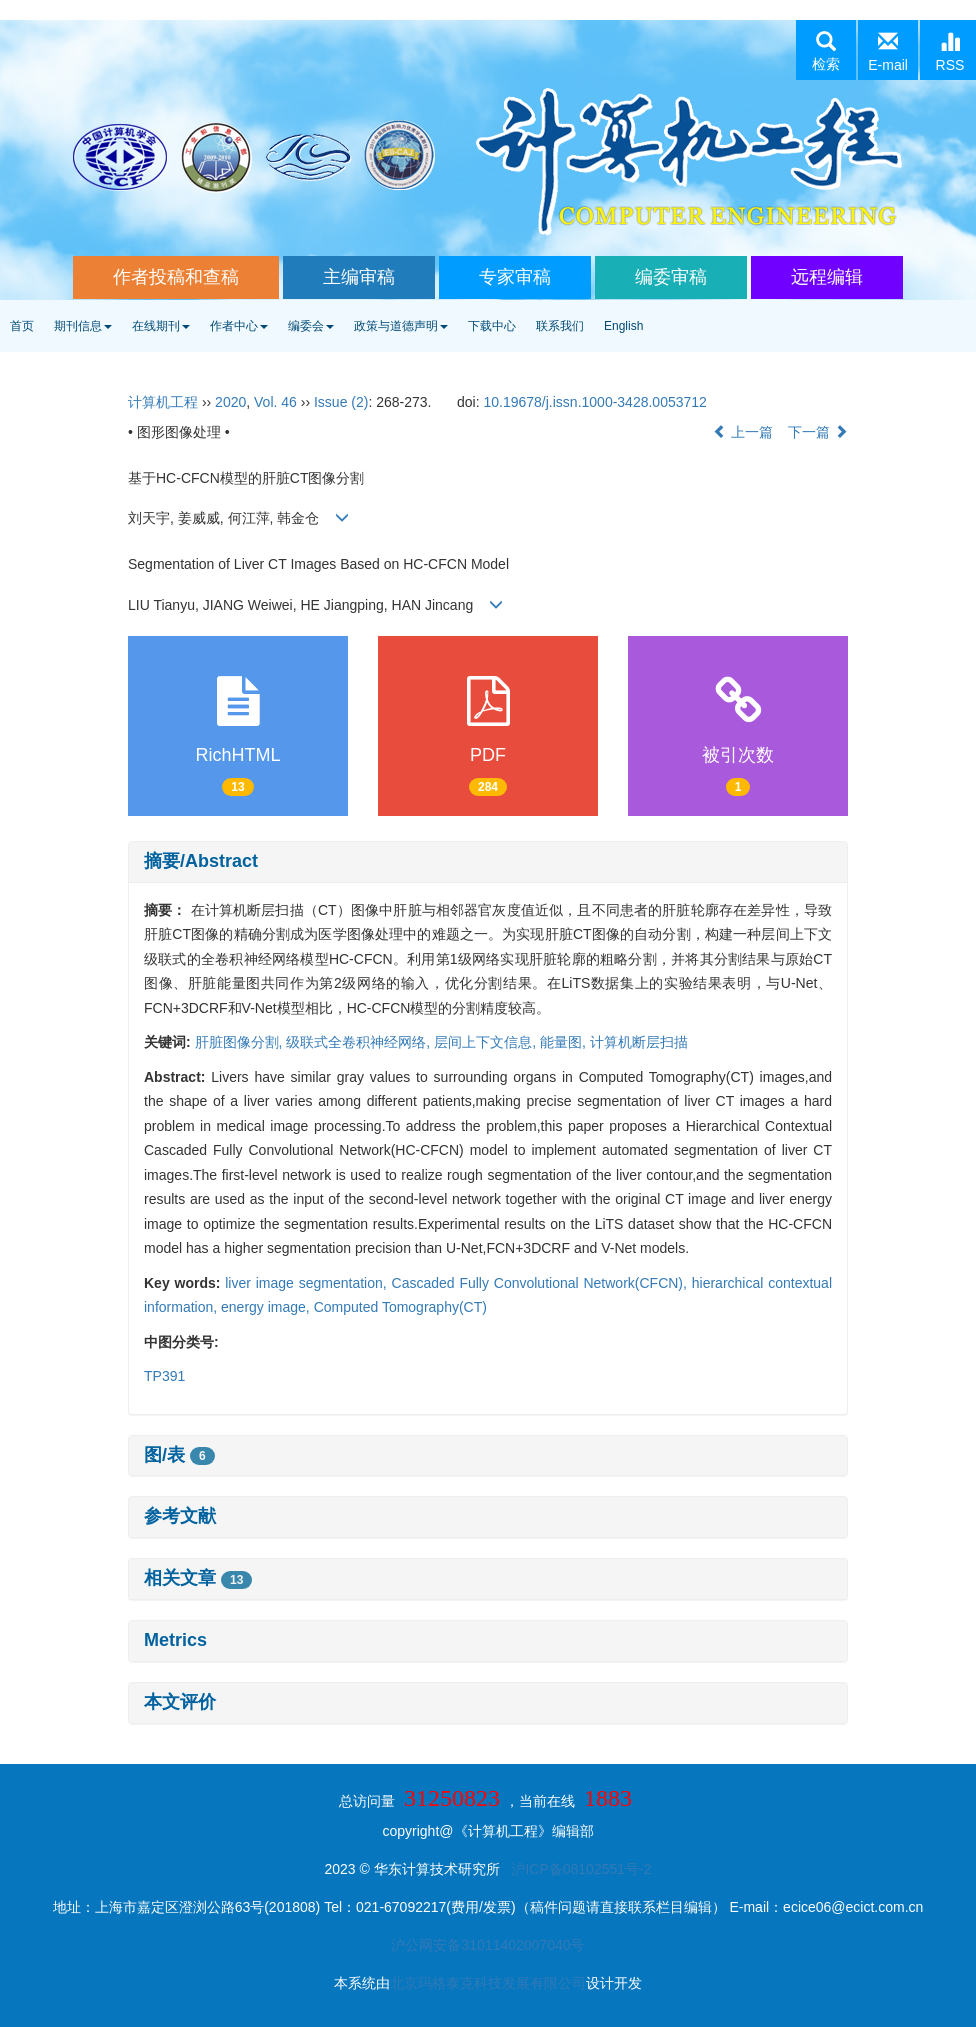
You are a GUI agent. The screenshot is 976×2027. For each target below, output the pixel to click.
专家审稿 (515, 277)
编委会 (311, 326)
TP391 (164, 1376)
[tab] (488, 862)
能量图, (565, 1042)
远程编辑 (827, 277)
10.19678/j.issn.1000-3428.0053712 (594, 402)
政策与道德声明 (401, 326)
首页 (22, 326)
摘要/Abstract (201, 861)
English (623, 326)
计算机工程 (163, 402)
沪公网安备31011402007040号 (487, 1945)
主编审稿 (359, 277)
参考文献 (180, 1516)
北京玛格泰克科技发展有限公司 (488, 1983)
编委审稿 (671, 277)
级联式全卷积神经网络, (360, 1042)
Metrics (175, 1640)
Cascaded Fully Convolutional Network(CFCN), (542, 1283)
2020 (230, 402)
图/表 (179, 1455)
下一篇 (818, 432)
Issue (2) (341, 402)
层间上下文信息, (487, 1042)
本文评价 (180, 1702)
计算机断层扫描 (639, 1042)
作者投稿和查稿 (176, 277)
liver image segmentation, (308, 1283)
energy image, (267, 1307)
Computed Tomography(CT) (400, 1307)
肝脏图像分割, (241, 1042)
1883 (608, 1798)
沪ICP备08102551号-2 (581, 1869)
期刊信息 (83, 326)
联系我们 (560, 326)
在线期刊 (161, 326)
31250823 (452, 1798)
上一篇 (743, 432)
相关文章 (198, 1578)
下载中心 (492, 326)
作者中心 (239, 326)
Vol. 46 (275, 402)
